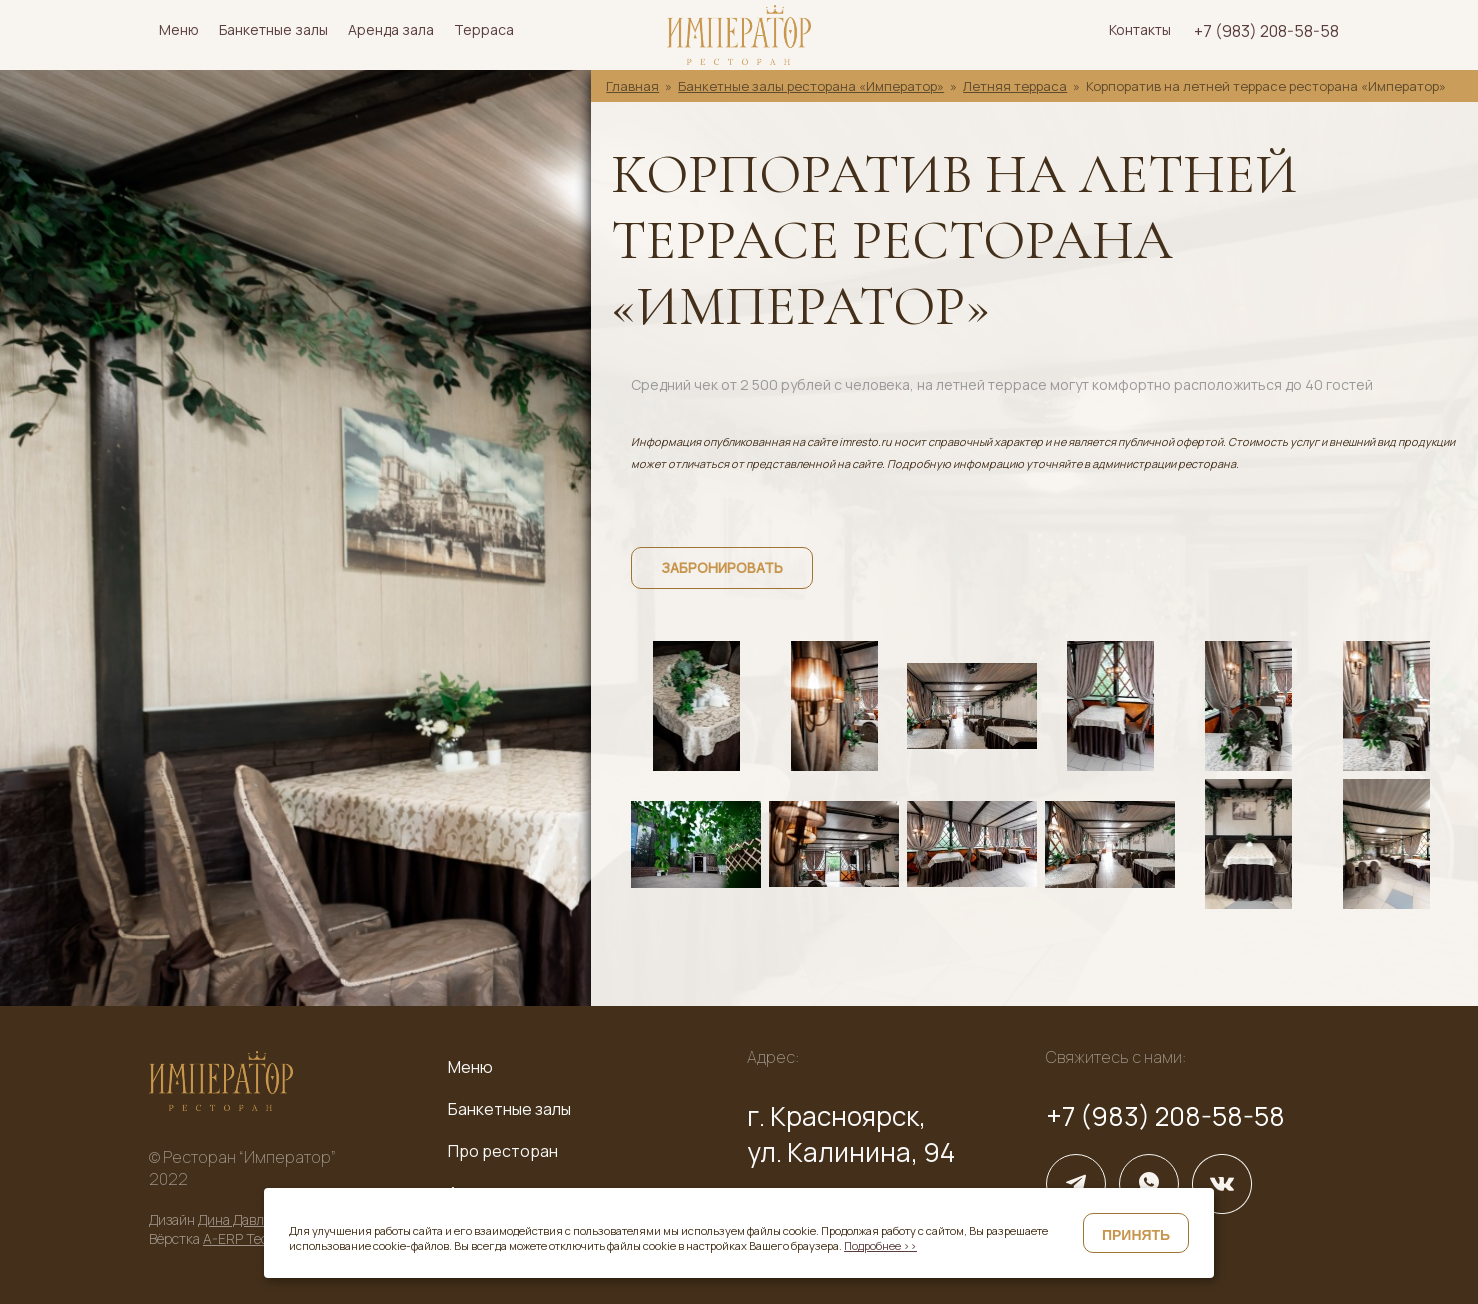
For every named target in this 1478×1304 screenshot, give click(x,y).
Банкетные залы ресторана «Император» (811, 86)
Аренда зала (391, 29)
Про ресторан (503, 1151)
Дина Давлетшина (255, 1219)
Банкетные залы (273, 29)
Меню (179, 29)
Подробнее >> (880, 1245)
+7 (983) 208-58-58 (1266, 31)
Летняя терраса (1015, 86)
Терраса (484, 29)
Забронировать (722, 567)
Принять (1136, 1235)
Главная (632, 86)
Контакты (1140, 29)
